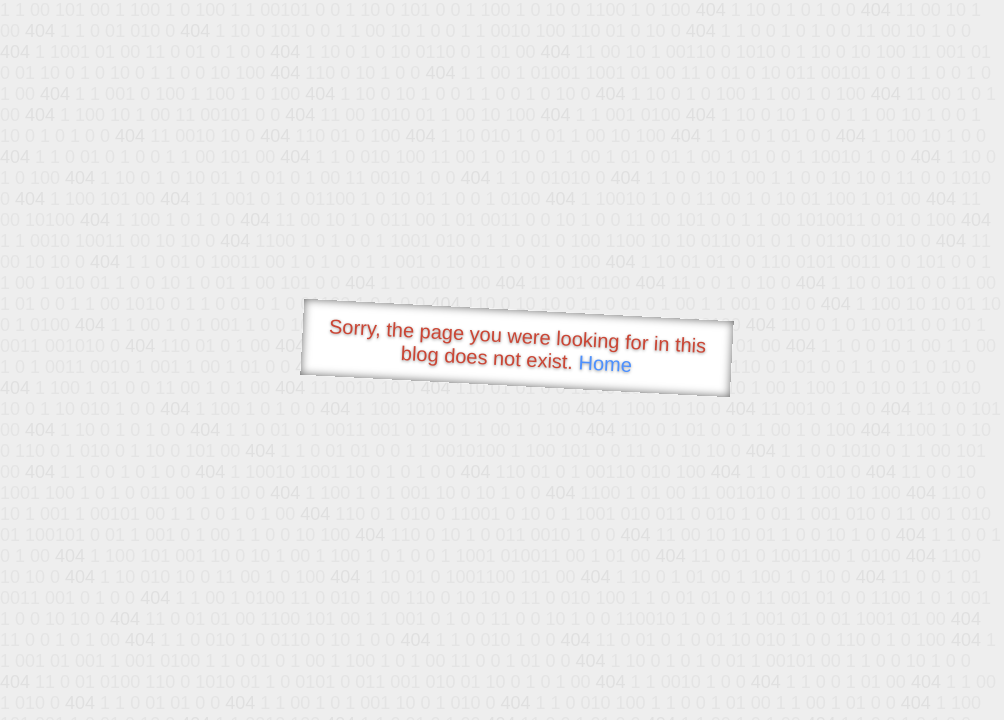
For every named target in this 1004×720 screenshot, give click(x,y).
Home (605, 363)
